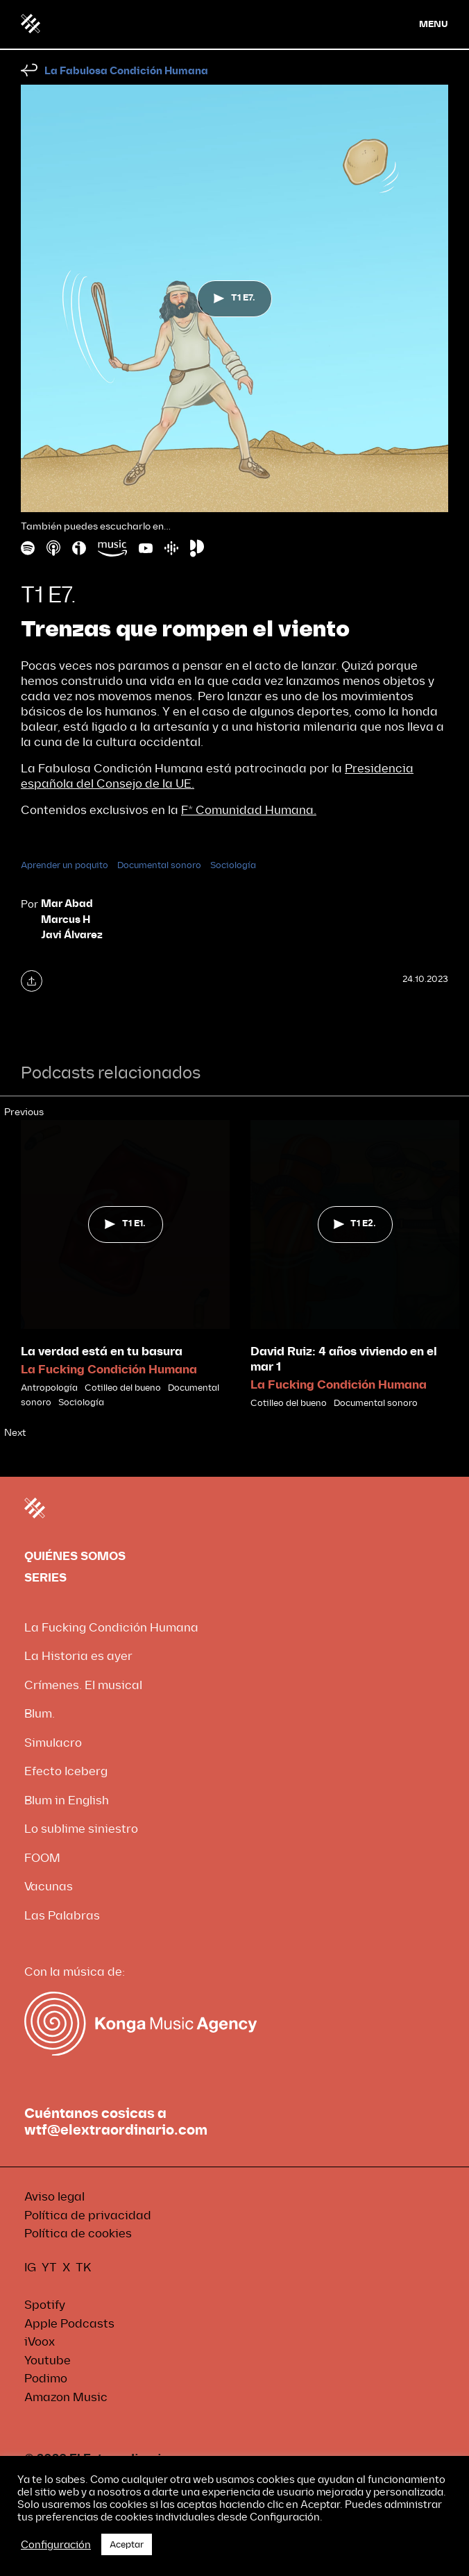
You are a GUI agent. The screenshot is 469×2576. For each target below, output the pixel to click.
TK (84, 2267)
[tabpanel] (125, 1264)
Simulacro (53, 1743)
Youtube (47, 2360)
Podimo (45, 2378)
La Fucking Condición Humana (109, 1369)
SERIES (45, 1577)
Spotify (44, 2305)
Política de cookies (78, 2233)
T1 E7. (234, 300)
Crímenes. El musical (83, 1685)
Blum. (39, 1713)
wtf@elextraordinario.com (115, 2130)
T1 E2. (355, 1223)
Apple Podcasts (69, 2323)
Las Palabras (62, 1915)
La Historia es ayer (78, 1656)
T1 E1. (125, 1223)
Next (15, 1433)
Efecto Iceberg (66, 1771)
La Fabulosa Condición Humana (126, 71)
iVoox (39, 2341)
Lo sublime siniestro (81, 1829)
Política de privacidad (87, 2215)
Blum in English (66, 1800)
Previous (24, 1112)
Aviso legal (54, 2196)
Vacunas (48, 1886)
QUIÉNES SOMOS (75, 1556)
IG (30, 2267)
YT (49, 2267)
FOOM (42, 1858)
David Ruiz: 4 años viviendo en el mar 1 (343, 1359)
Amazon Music (66, 2397)
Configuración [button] (56, 2545)
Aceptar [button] (127, 2544)
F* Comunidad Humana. (248, 810)
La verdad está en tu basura (101, 1351)
